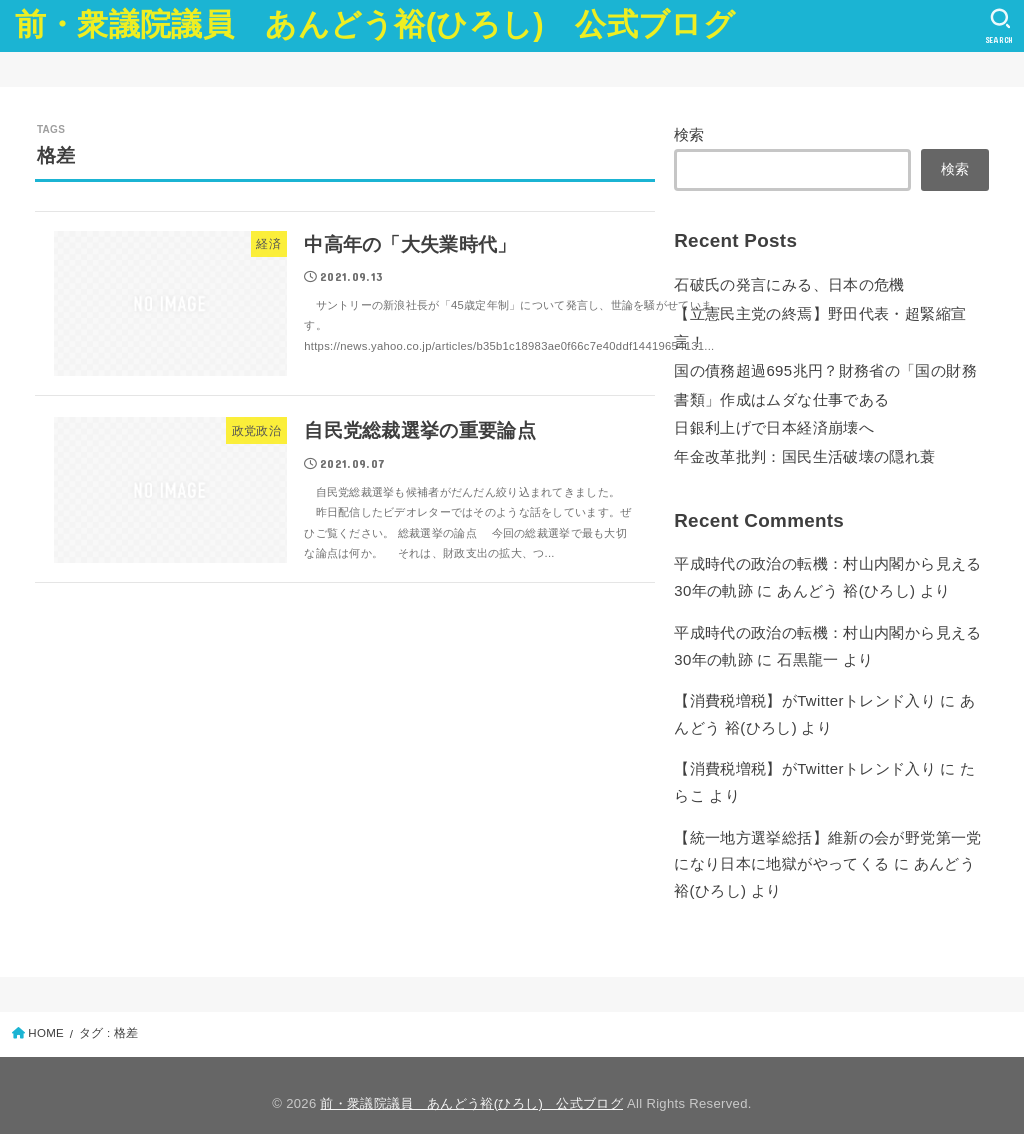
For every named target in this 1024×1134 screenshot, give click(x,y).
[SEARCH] (999, 26)
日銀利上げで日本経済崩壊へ (774, 422)
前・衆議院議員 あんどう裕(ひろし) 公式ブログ (375, 24)
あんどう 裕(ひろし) (846, 583)
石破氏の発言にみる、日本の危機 (789, 284)
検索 (689, 135)
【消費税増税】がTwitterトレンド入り (804, 691)
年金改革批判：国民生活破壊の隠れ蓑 (804, 450)
